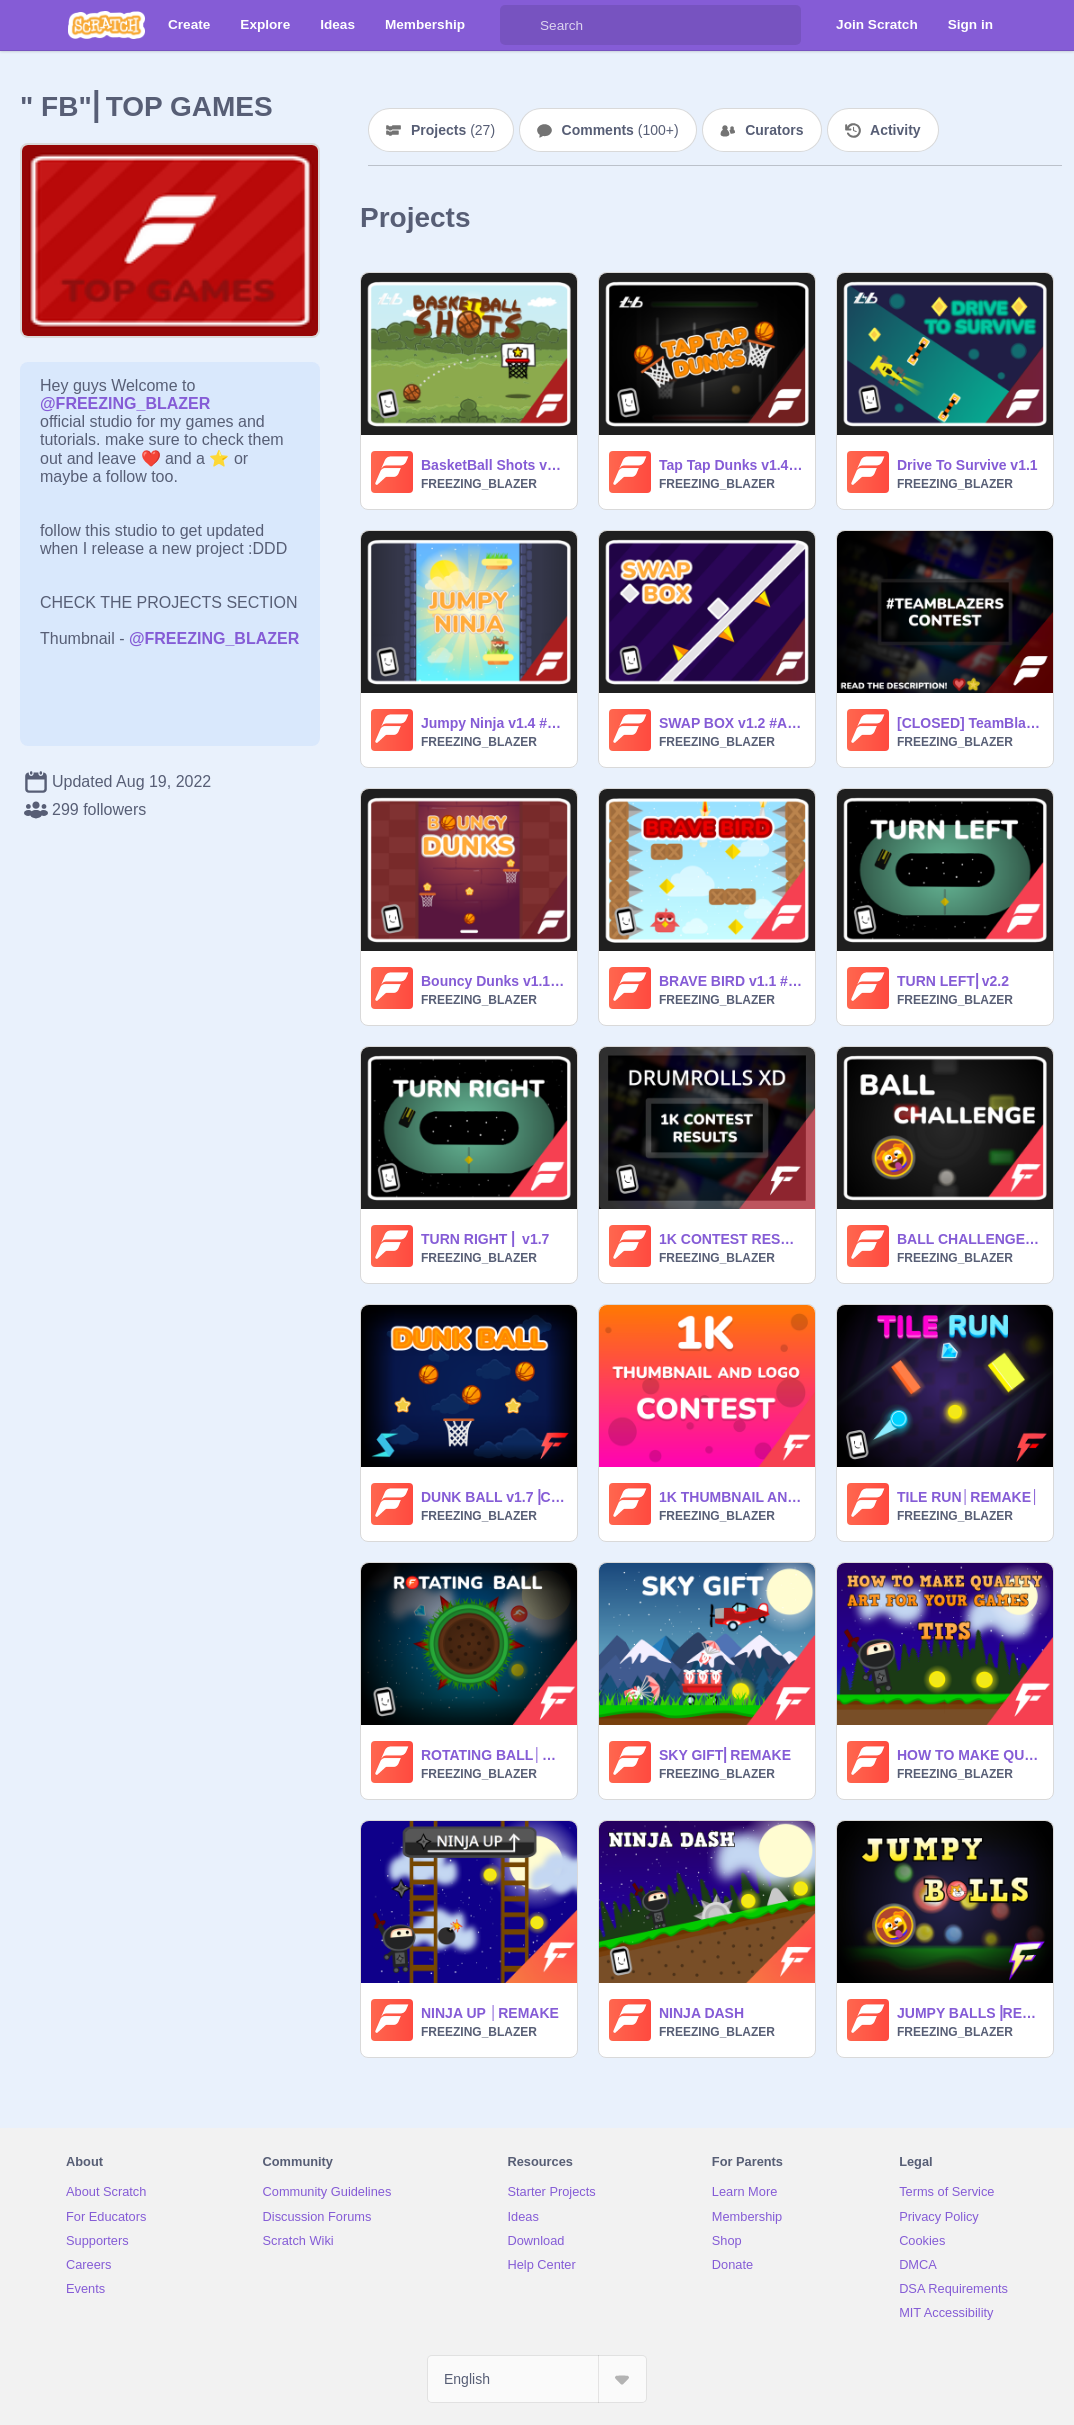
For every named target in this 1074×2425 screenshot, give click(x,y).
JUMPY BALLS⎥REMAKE (969, 2013)
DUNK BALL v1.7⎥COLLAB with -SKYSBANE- (493, 1497)
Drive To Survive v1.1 (967, 465)
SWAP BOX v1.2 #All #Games (731, 723)
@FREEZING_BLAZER (125, 403)
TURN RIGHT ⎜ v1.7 (485, 1239)
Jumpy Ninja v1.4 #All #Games (493, 723)
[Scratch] (106, 25)
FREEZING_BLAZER (479, 484)
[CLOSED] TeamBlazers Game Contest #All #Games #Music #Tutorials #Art (969, 723)
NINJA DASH (701, 2013)
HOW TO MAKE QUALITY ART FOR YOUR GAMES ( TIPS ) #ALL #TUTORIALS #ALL (969, 1755)
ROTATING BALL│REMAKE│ (493, 1755)
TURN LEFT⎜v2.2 (953, 981)
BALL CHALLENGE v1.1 (969, 1239)
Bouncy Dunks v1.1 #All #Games (493, 981)
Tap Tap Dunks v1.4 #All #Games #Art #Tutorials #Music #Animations (731, 465)
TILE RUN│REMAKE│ (968, 1497)
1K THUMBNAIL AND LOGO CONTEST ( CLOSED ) (731, 1497)
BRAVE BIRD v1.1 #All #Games (731, 981)
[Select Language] (537, 2379)
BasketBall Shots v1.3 (493, 465)
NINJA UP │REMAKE (490, 2013)
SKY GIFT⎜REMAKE (725, 1755)
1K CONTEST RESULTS (731, 1239)
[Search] (520, 25)
